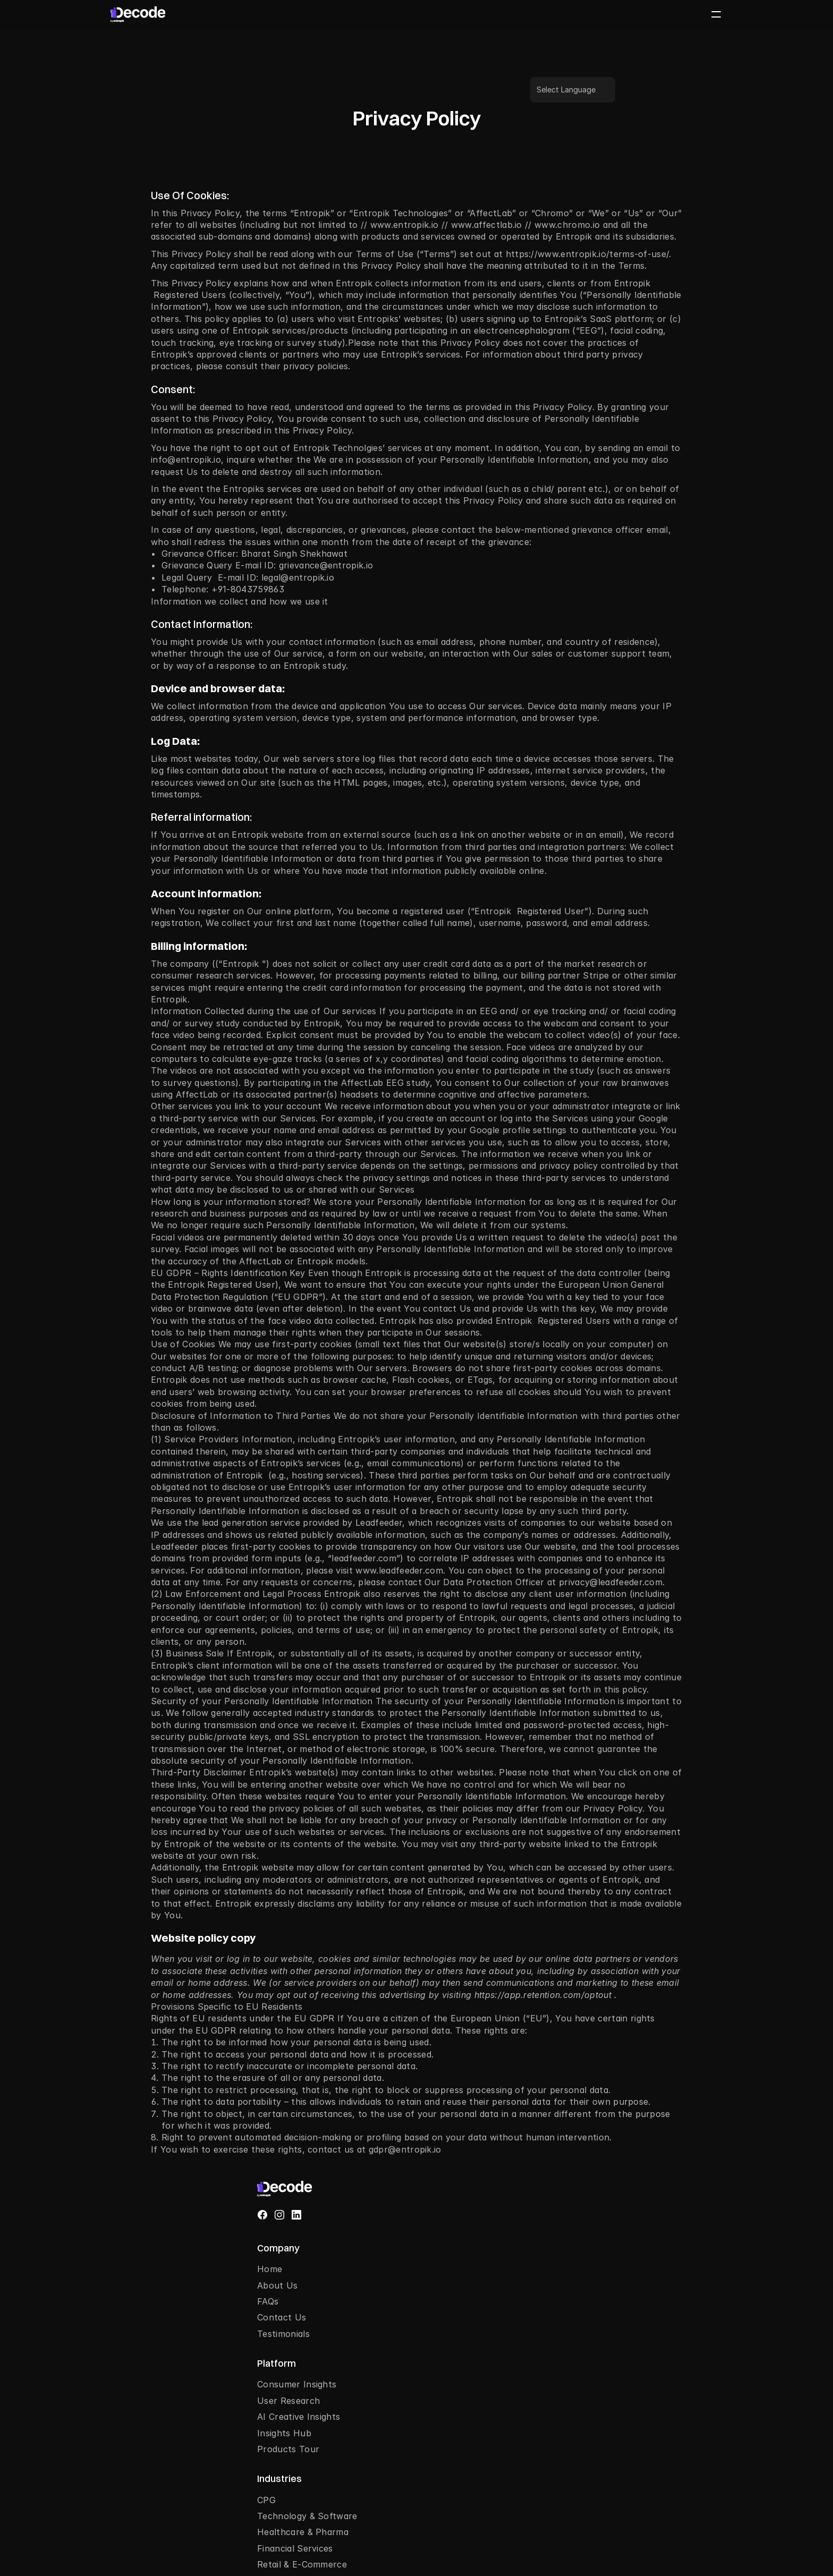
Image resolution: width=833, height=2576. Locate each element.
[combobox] (690, 2398)
